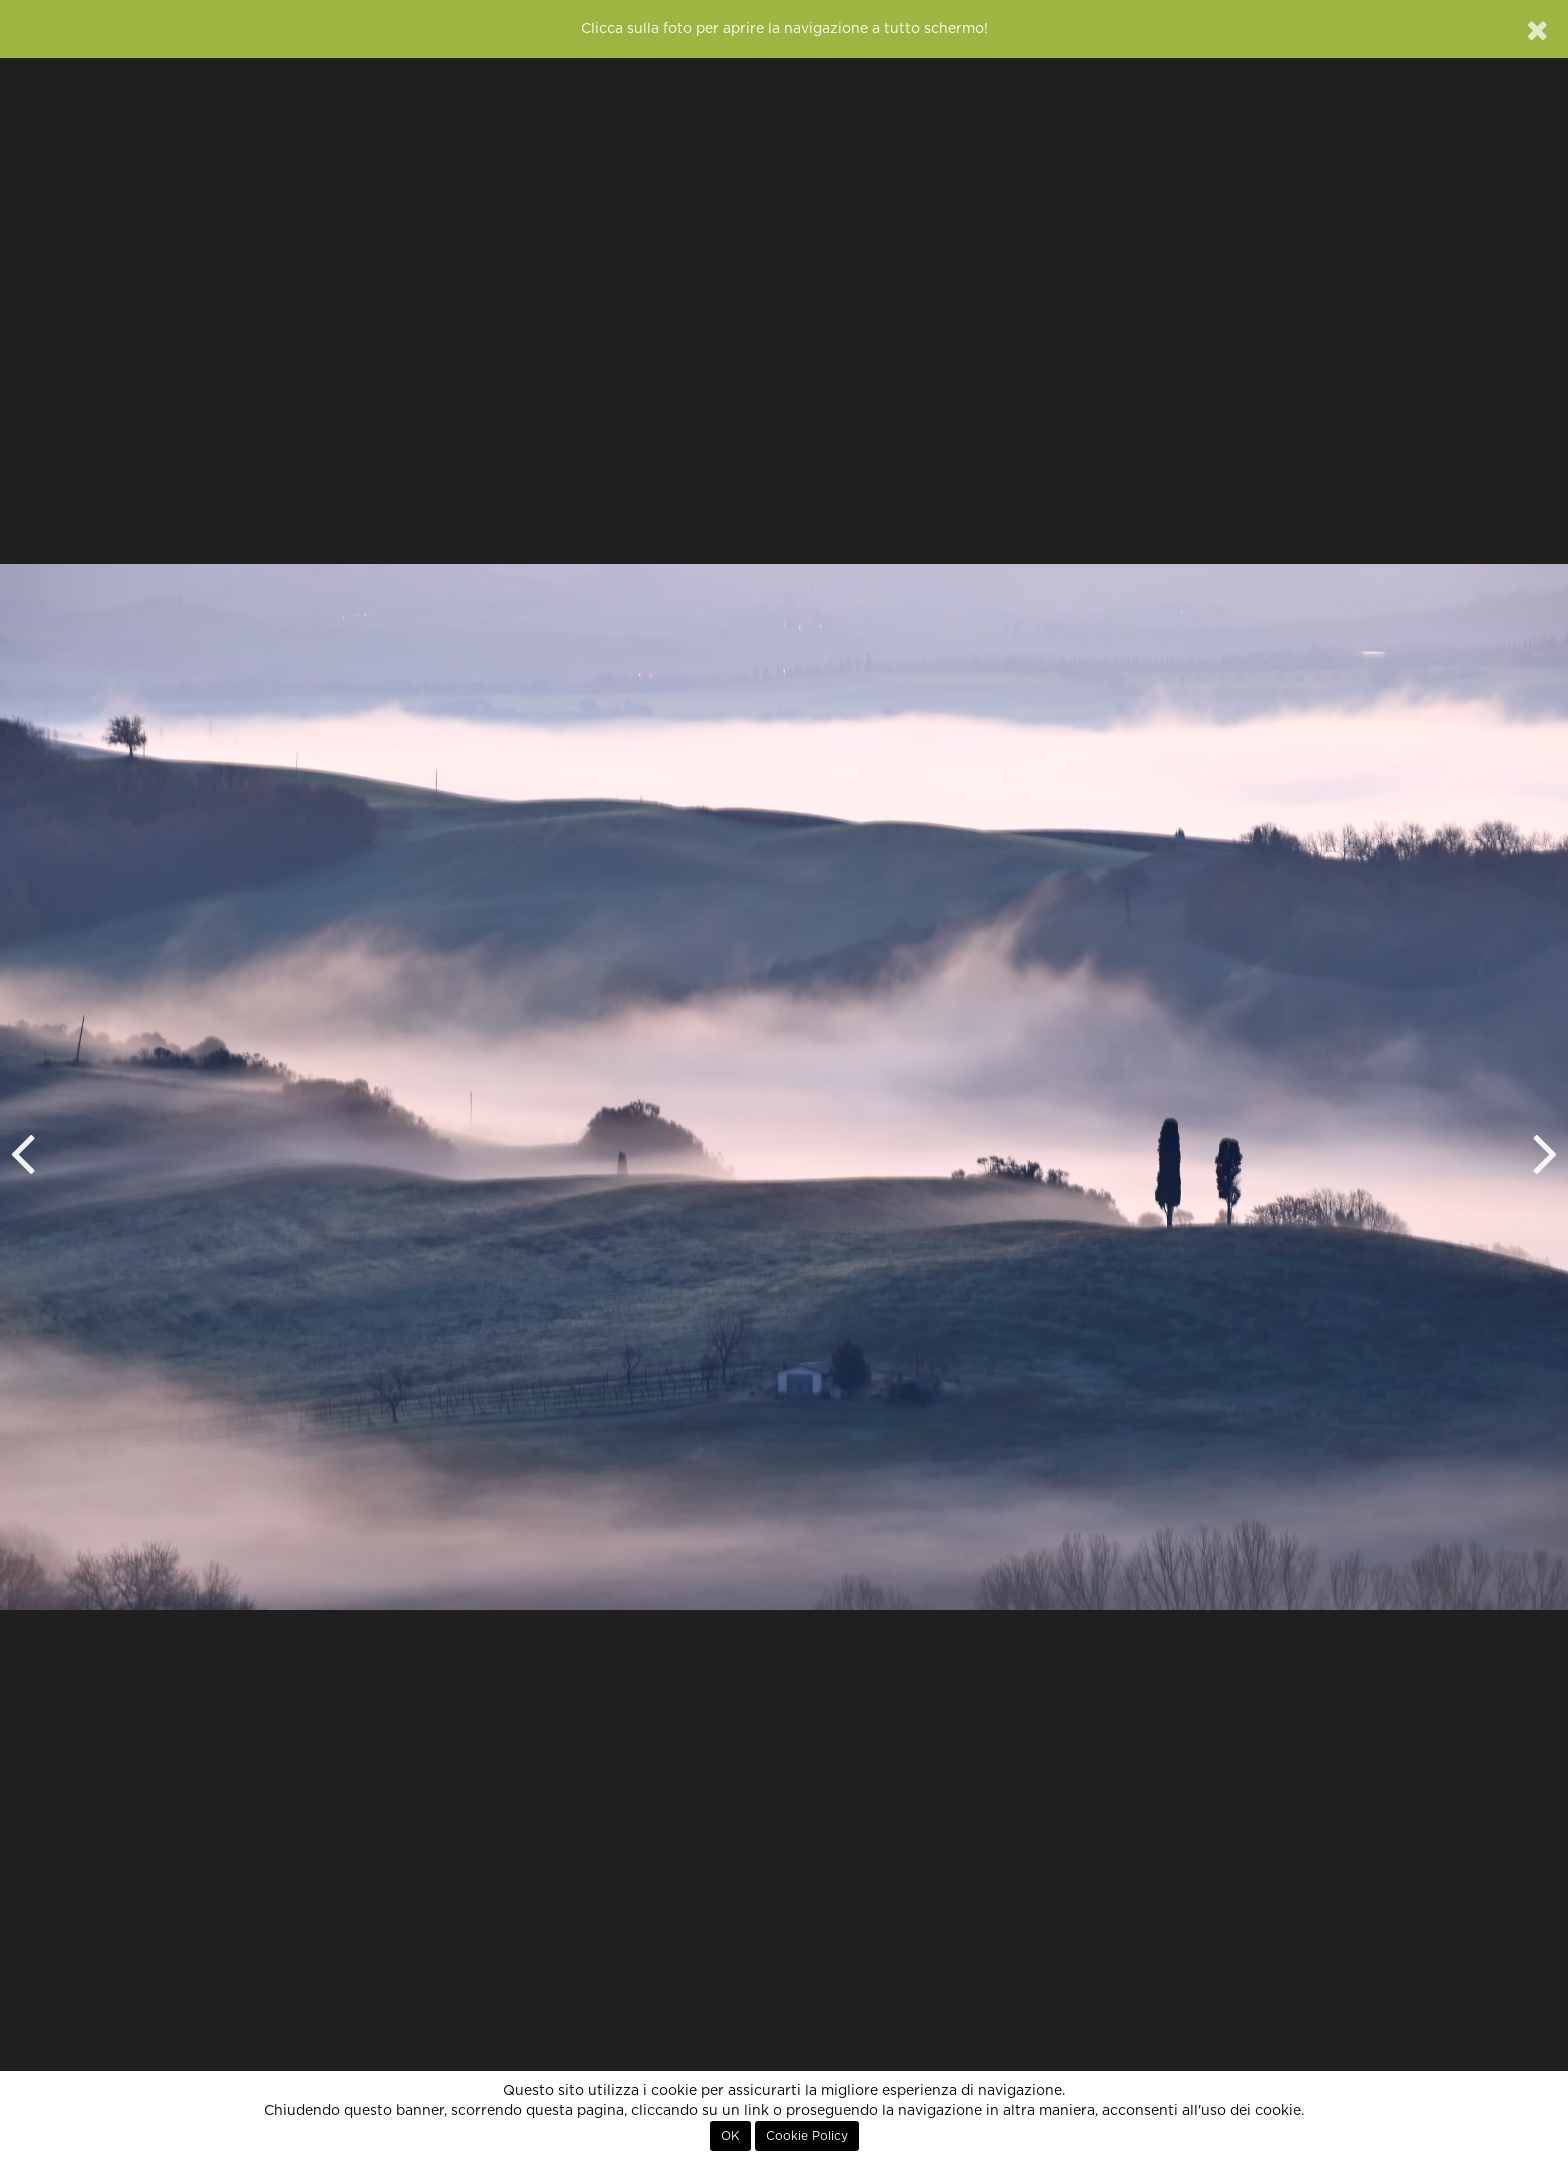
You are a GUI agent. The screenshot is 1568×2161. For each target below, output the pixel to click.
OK (730, 2136)
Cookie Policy (807, 2136)
